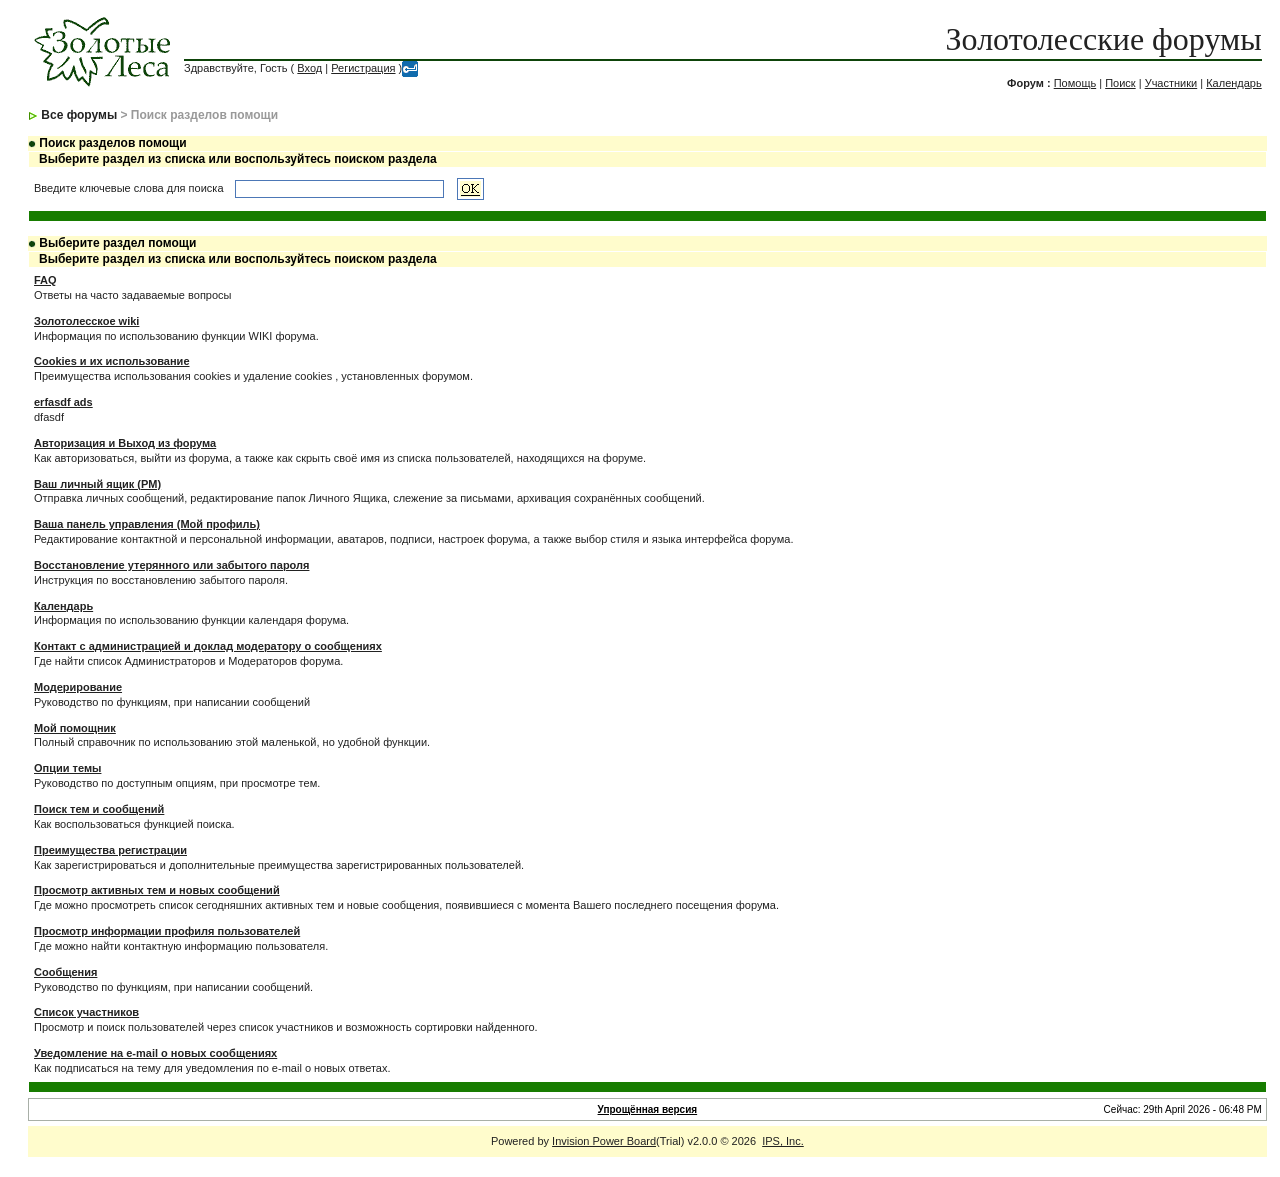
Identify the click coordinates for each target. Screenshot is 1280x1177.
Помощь (1075, 83)
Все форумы (79, 115)
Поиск (1120, 83)
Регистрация (363, 68)
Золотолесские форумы (1104, 39)
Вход (309, 68)
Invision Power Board (604, 1141)
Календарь (1234, 83)
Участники (1171, 83)
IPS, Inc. (783, 1141)
